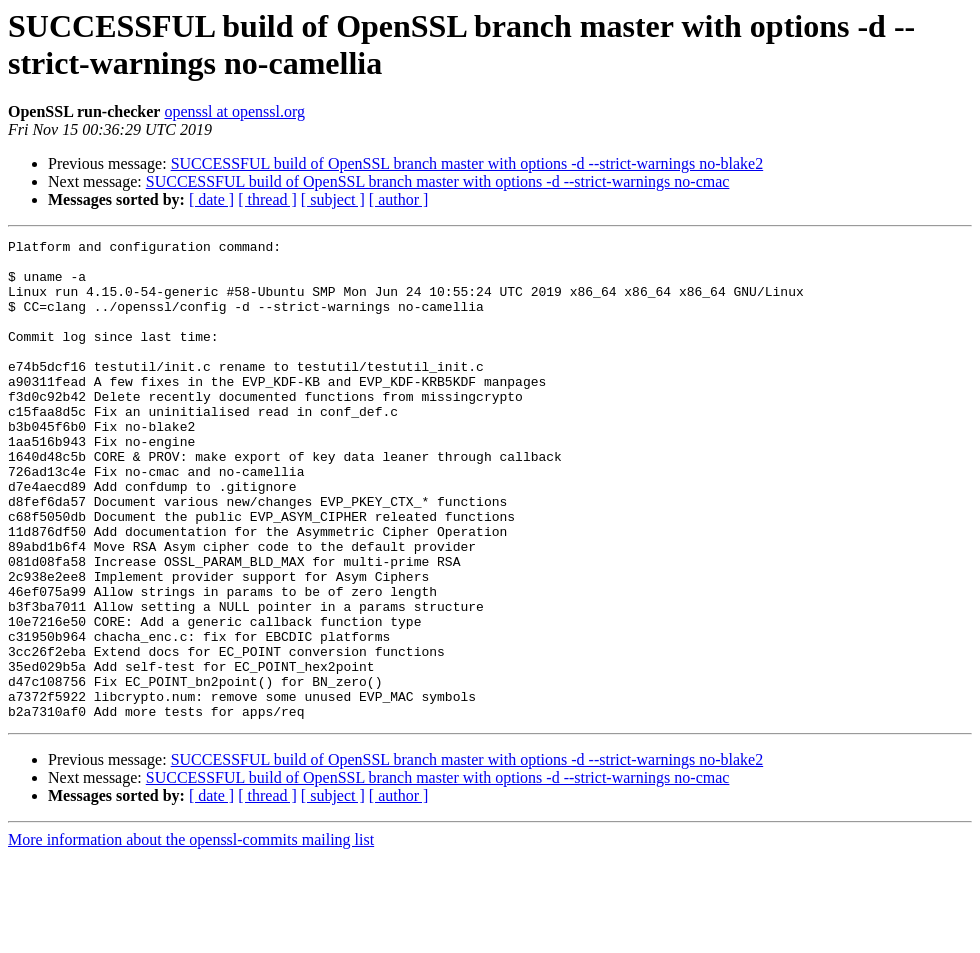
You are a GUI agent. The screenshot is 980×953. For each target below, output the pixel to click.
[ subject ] (333, 199)
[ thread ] (267, 199)
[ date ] (211, 199)
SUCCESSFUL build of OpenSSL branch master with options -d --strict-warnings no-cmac (438, 181)
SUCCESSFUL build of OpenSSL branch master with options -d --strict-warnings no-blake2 (467, 163)
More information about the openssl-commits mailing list (191, 935)
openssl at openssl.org (234, 111)
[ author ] (399, 199)
